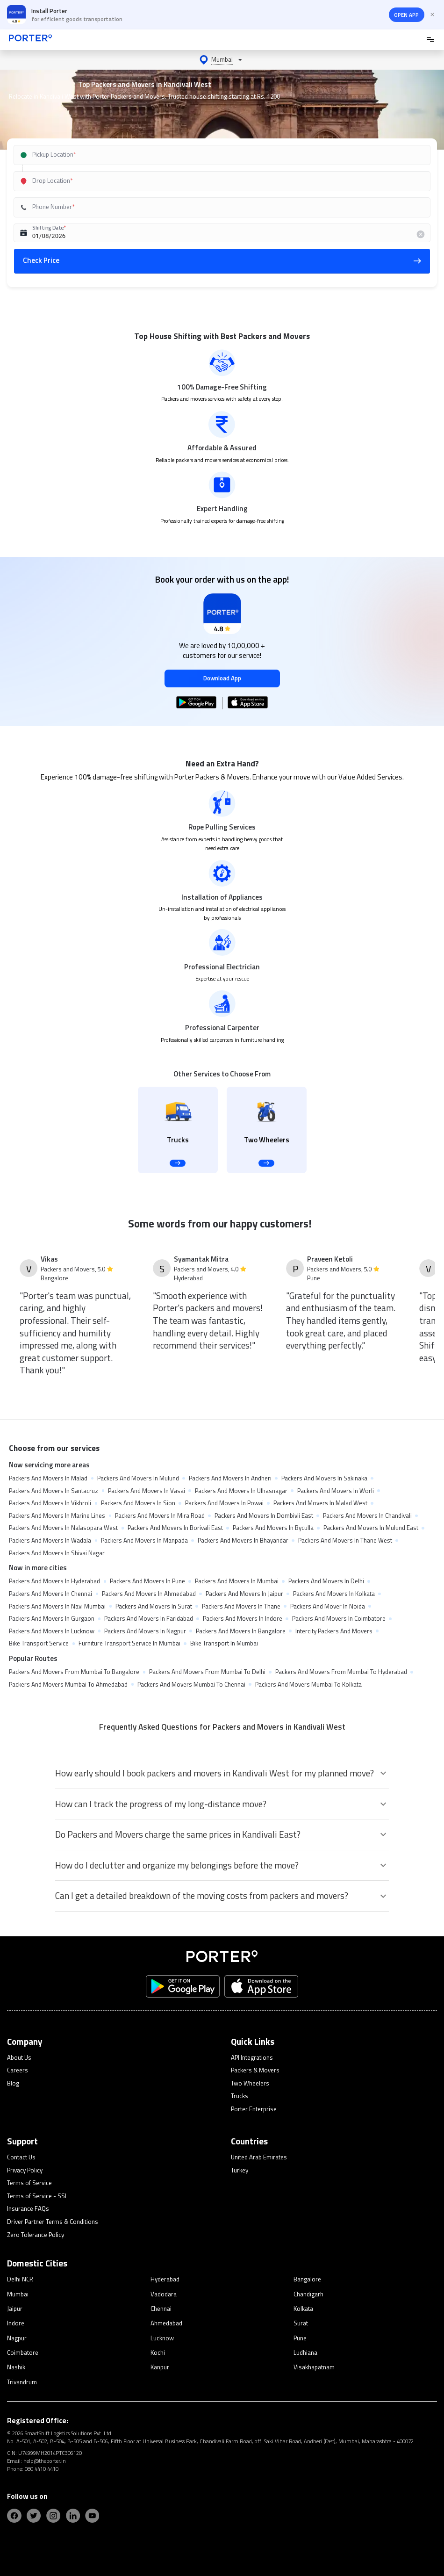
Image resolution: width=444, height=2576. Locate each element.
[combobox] (209, 155)
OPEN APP (406, 15)
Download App (222, 678)
